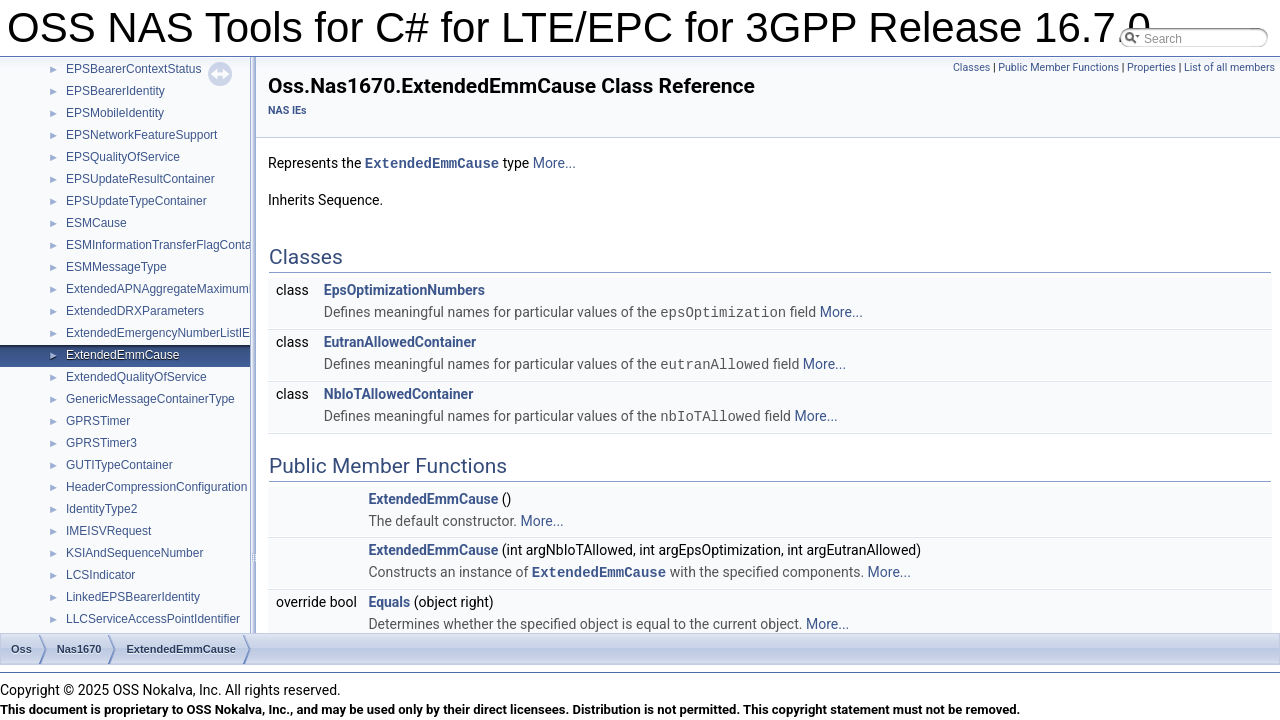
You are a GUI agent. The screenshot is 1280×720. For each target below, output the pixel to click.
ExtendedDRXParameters (135, 311)
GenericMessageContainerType (150, 399)
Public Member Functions (1058, 67)
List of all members (1229, 67)
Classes (971, 67)
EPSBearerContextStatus (133, 69)
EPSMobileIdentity (115, 113)
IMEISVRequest (108, 531)
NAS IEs (287, 110)
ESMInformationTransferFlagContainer (169, 245)
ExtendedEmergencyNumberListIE (158, 333)
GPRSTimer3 (101, 443)
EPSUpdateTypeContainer (136, 201)
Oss (21, 649)
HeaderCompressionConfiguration (156, 487)
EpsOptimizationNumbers (404, 289)
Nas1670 (79, 649)
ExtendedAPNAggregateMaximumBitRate (177, 289)
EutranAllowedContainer (400, 340)
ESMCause (96, 223)
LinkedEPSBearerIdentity (133, 597)
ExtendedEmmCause (122, 355)
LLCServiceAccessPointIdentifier (153, 619)
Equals (389, 597)
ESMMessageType (116, 267)
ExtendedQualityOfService (136, 377)
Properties (1151, 67)
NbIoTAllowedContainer (399, 391)
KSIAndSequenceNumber (134, 553)
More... (554, 163)
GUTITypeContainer (119, 465)
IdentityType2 (101, 509)
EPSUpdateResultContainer (140, 179)
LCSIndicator (100, 575)
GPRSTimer (98, 421)
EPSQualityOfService (123, 157)
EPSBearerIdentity (115, 91)
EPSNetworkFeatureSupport (141, 135)
